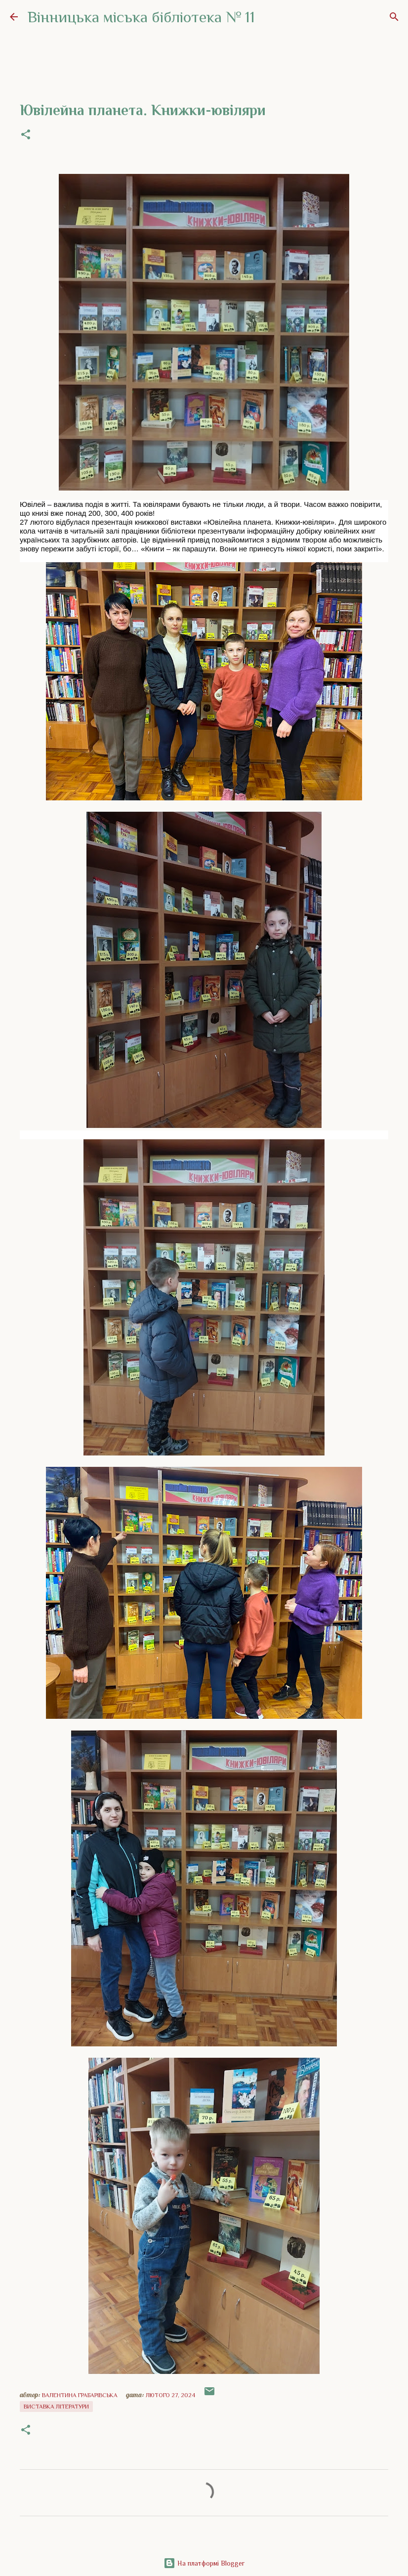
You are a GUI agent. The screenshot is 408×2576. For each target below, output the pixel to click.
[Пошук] (394, 17)
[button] (26, 135)
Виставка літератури (56, 2406)
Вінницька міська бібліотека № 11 (141, 17)
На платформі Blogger (204, 2563)
